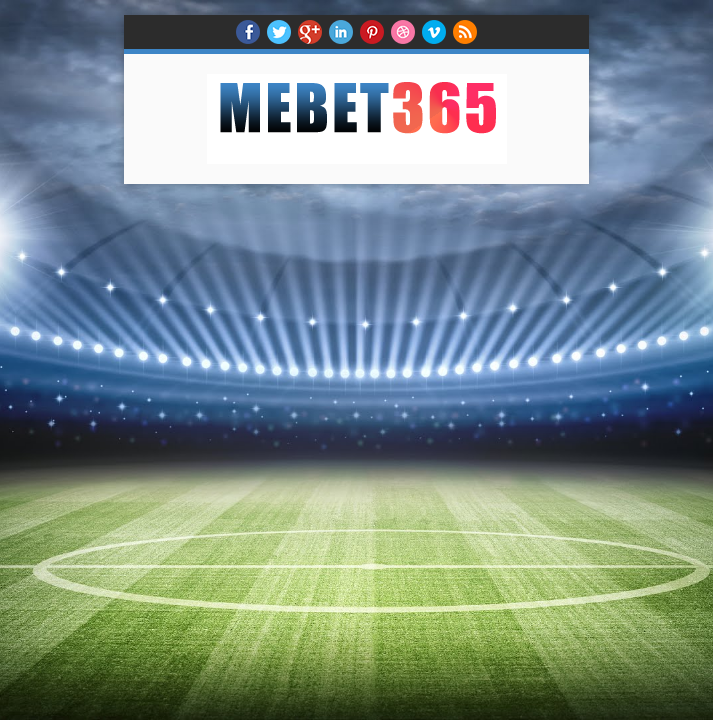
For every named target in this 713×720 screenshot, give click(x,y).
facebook (248, 32)
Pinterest (372, 32)
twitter (279, 32)
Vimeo (434, 32)
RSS (465, 32)
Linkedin (341, 32)
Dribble (403, 32)
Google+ (310, 32)
